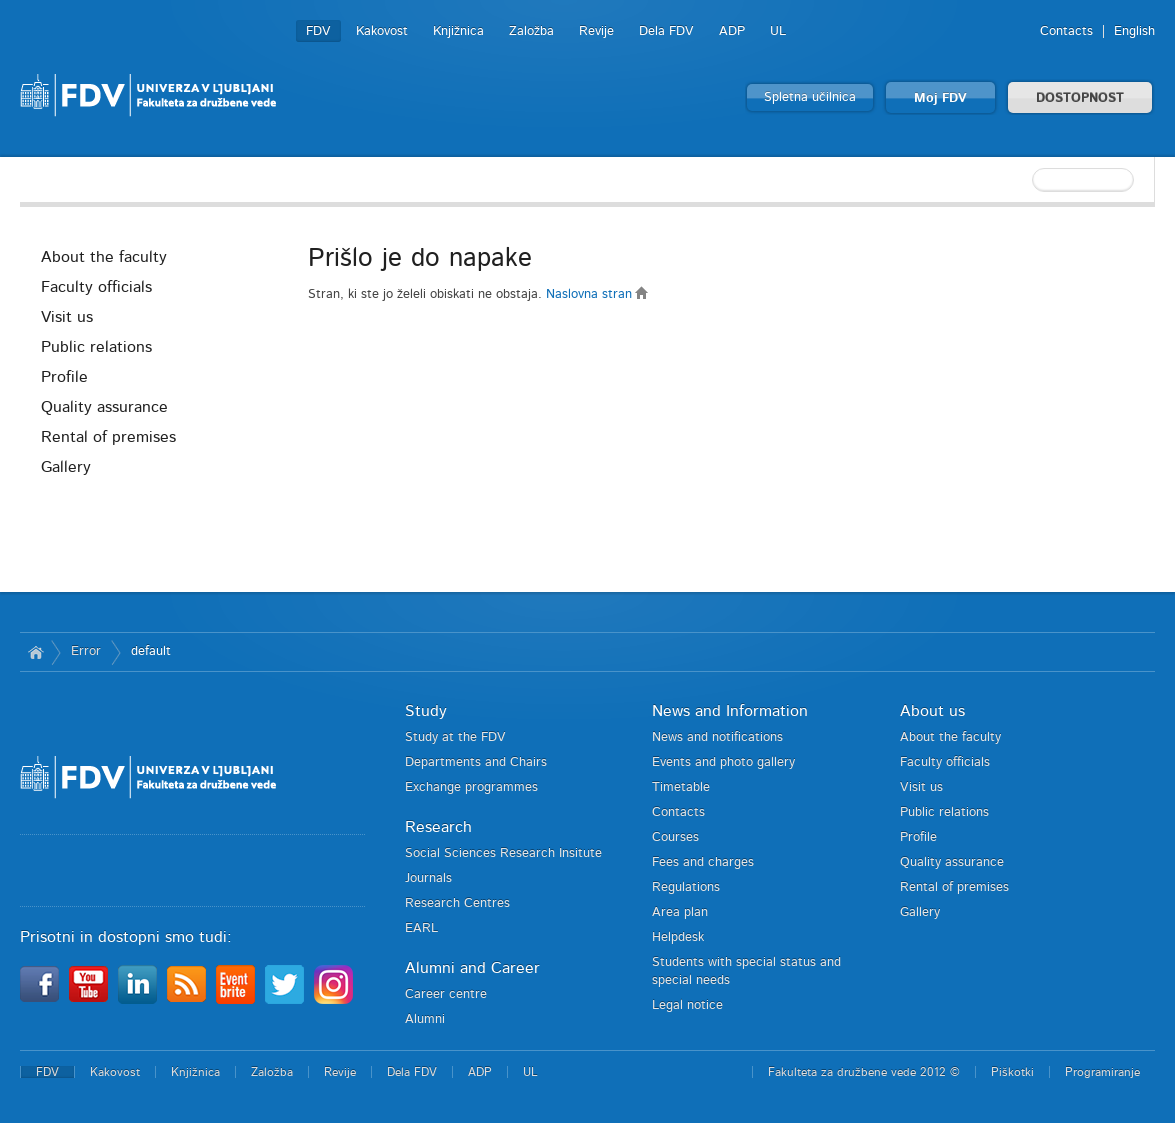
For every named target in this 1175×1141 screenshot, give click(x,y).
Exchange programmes (471, 787)
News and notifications (717, 737)
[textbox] (1025, 180)
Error (86, 651)
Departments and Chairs (476, 762)
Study (426, 711)
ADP (732, 31)
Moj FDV (940, 98)
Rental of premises (108, 437)
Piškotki (1012, 1072)
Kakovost (382, 31)
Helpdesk (678, 937)
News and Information (730, 711)
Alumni (425, 1019)
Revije (596, 31)
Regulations (686, 887)
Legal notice (687, 1005)
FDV (318, 31)
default (151, 651)
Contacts (1066, 31)
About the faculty (104, 257)
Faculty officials (96, 287)
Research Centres (457, 903)
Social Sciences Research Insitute (503, 853)
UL (778, 31)
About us (932, 711)
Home (35, 652)
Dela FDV (666, 31)
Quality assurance (104, 407)
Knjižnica (458, 31)
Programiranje (1102, 1072)
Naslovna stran (597, 294)
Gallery (66, 467)
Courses (675, 837)
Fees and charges (703, 862)
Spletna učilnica (810, 97)
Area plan (680, 912)
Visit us (67, 317)
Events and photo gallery (723, 762)
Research (438, 827)
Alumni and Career (472, 968)
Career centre (446, 994)
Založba (531, 31)
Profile (64, 377)
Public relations (96, 347)
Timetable (681, 787)
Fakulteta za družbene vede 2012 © (864, 1072)
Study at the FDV (455, 737)
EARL (421, 928)
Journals (428, 878)
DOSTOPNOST (1080, 98)
